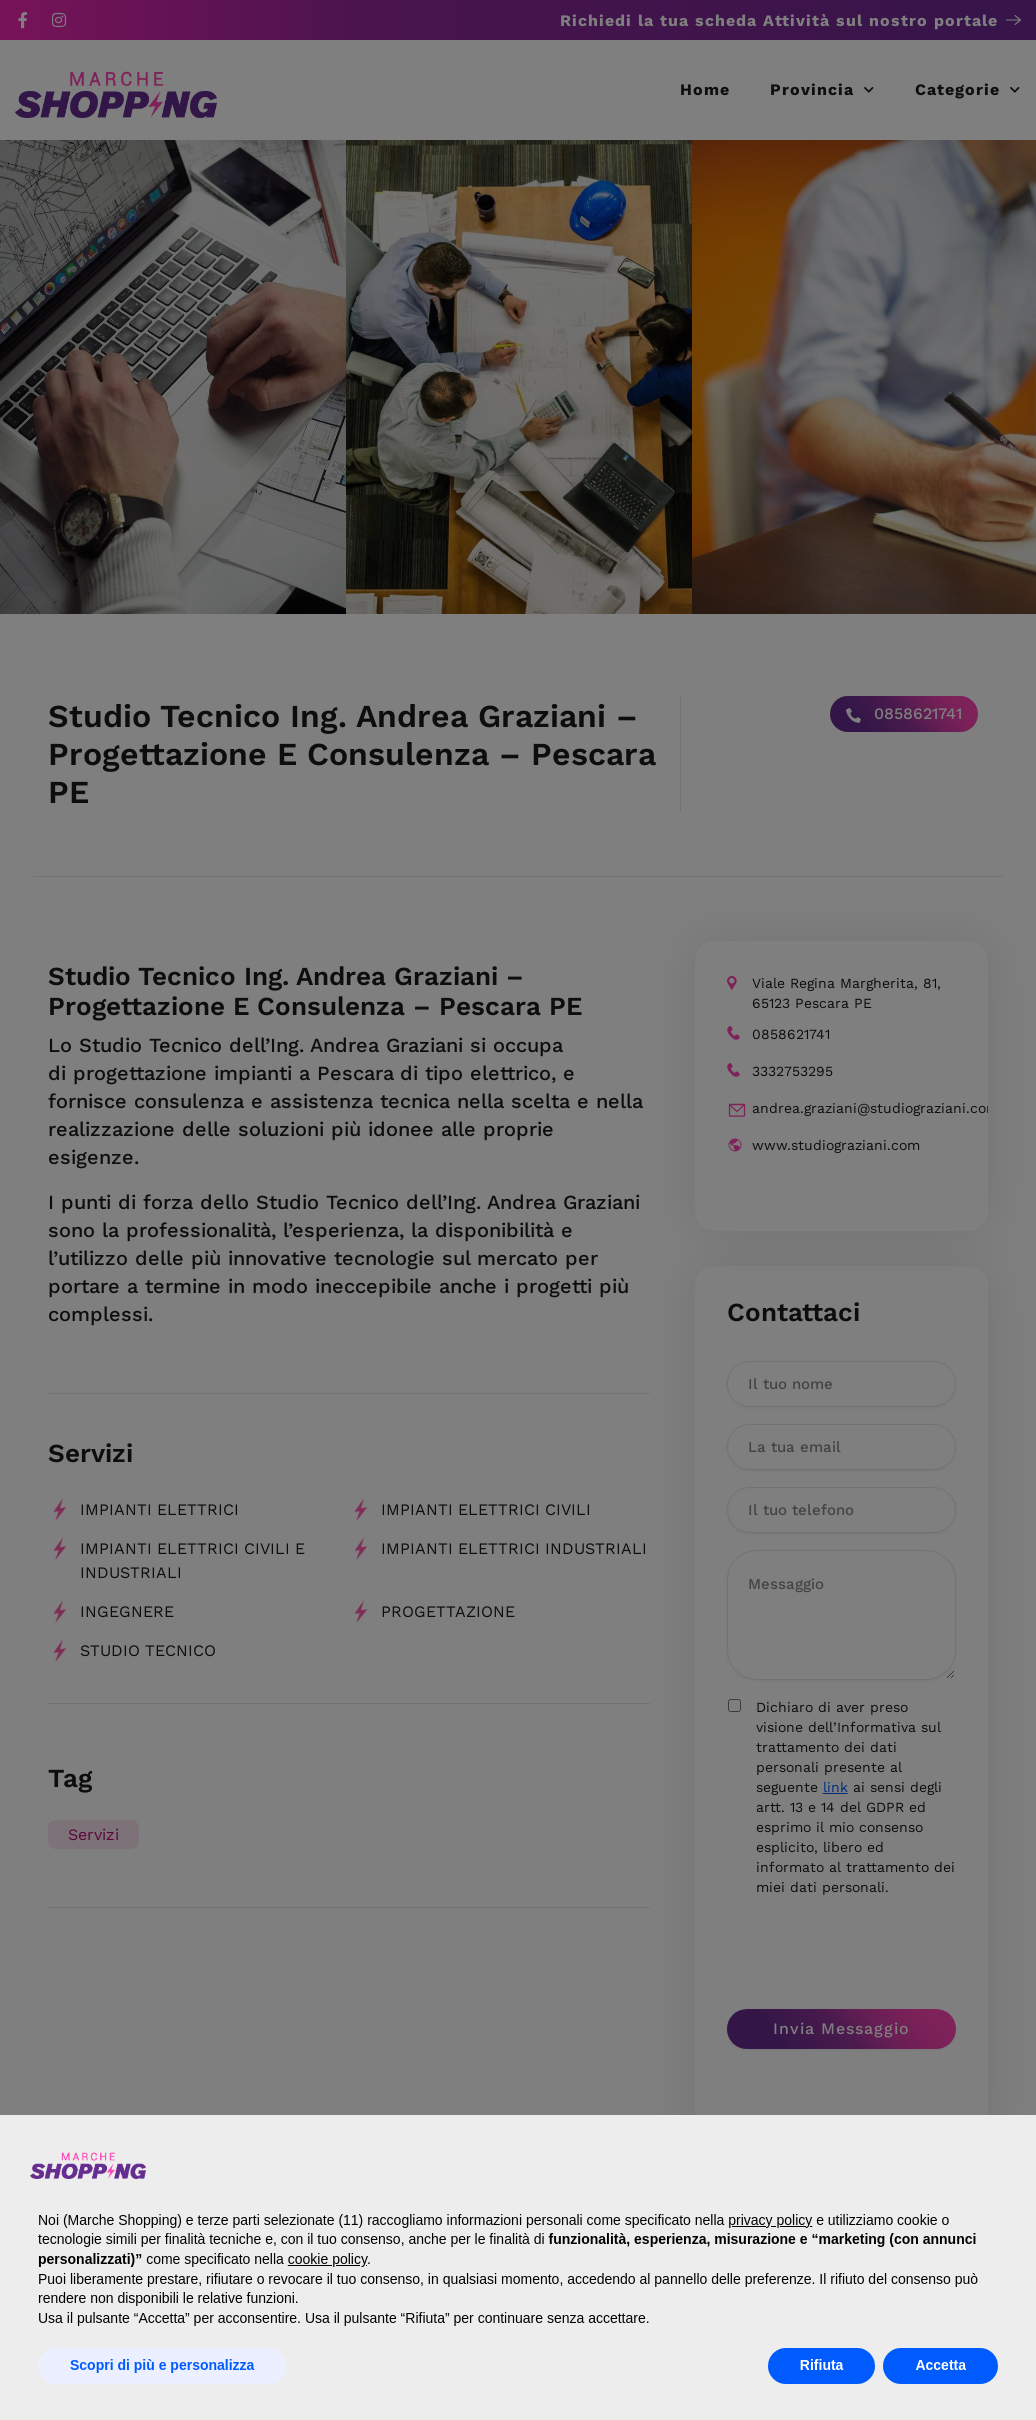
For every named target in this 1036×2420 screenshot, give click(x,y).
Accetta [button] (940, 2365)
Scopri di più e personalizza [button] (162, 2365)
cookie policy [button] (327, 2259)
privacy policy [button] (770, 2220)
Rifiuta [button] (822, 2365)
